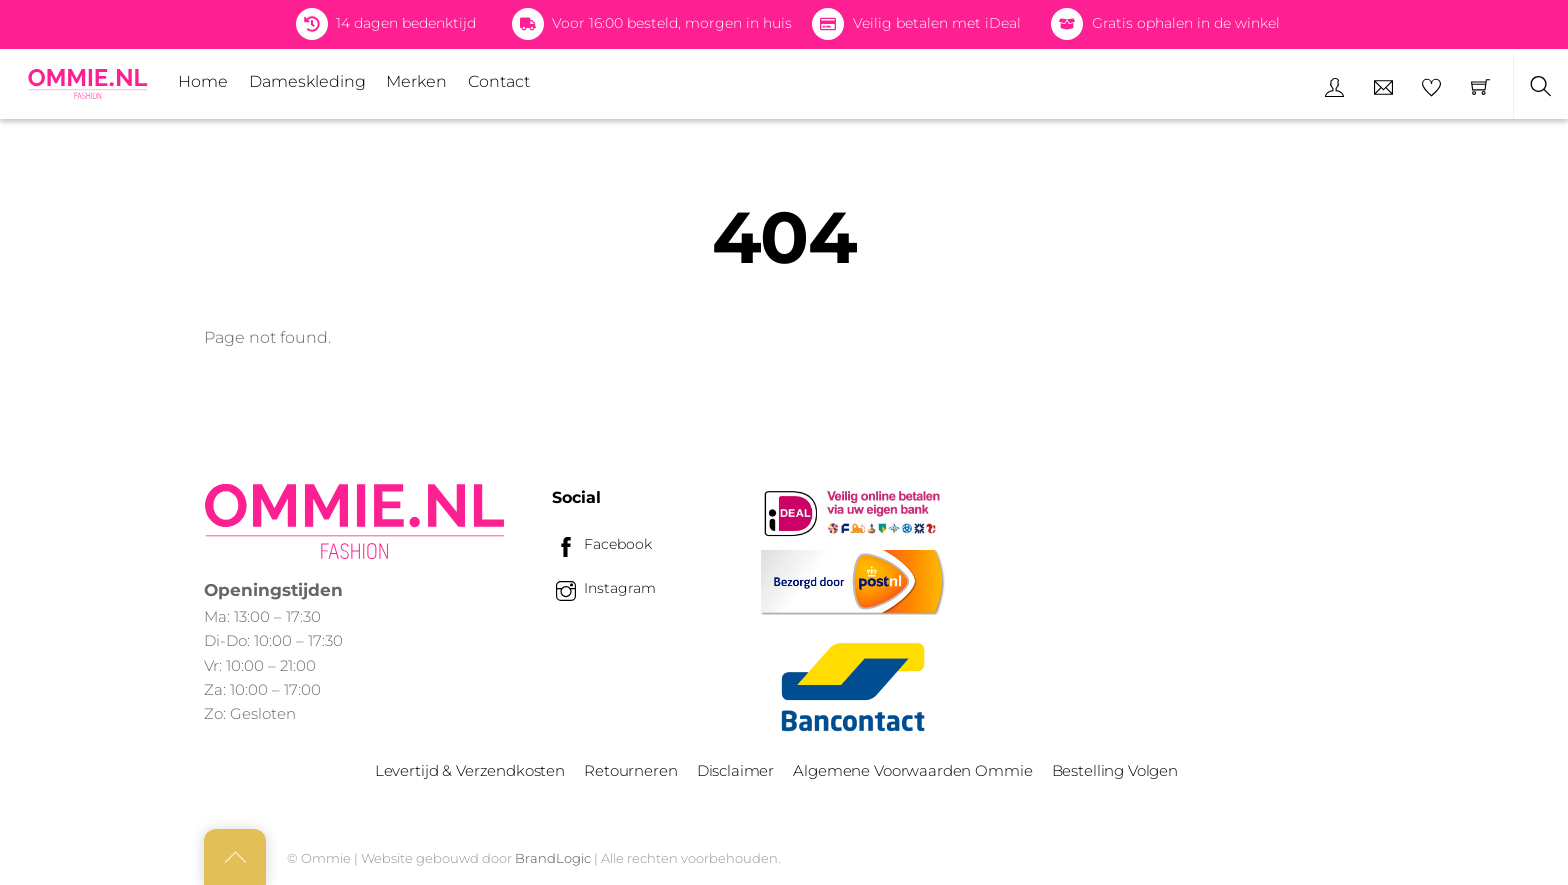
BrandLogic (553, 858)
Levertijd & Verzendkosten (470, 770)
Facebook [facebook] (602, 544)
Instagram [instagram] (604, 588)
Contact (499, 81)
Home (203, 81)
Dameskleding (307, 81)
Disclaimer (735, 770)
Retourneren (630, 770)
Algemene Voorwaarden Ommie (912, 770)
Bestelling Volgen (1115, 770)
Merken (416, 81)
